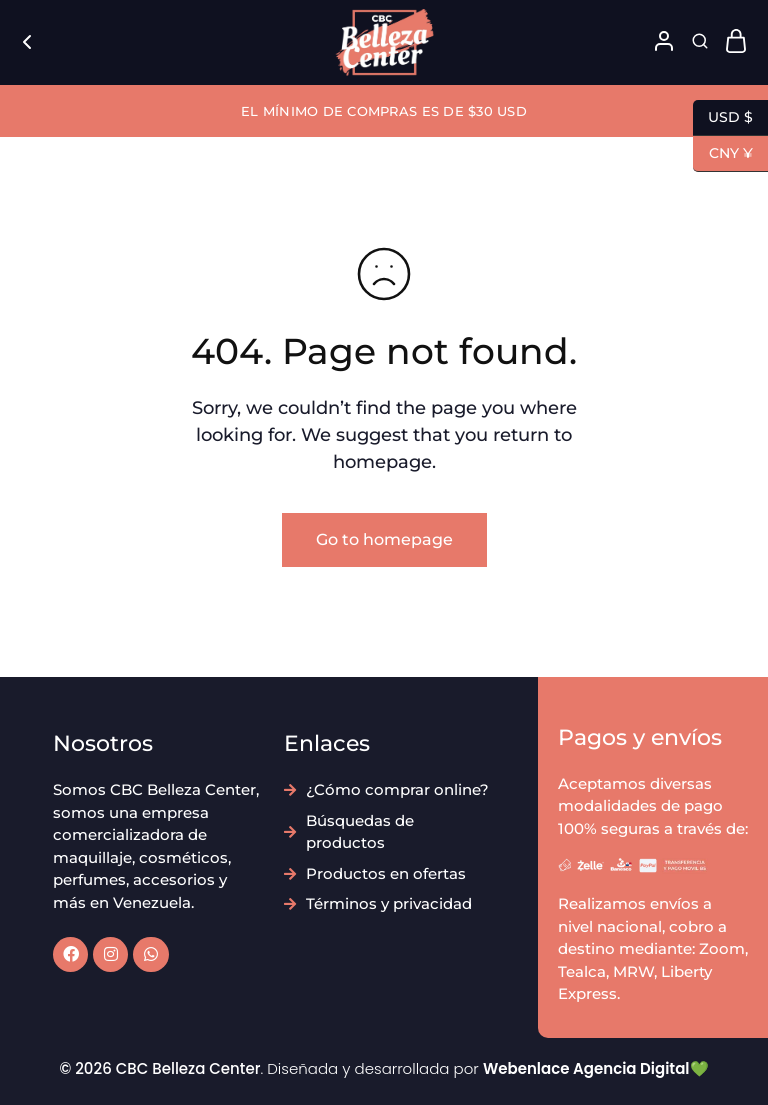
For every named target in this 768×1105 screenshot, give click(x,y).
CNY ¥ (723, 154)
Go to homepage (384, 539)
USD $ (723, 118)
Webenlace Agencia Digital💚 (596, 1068)
